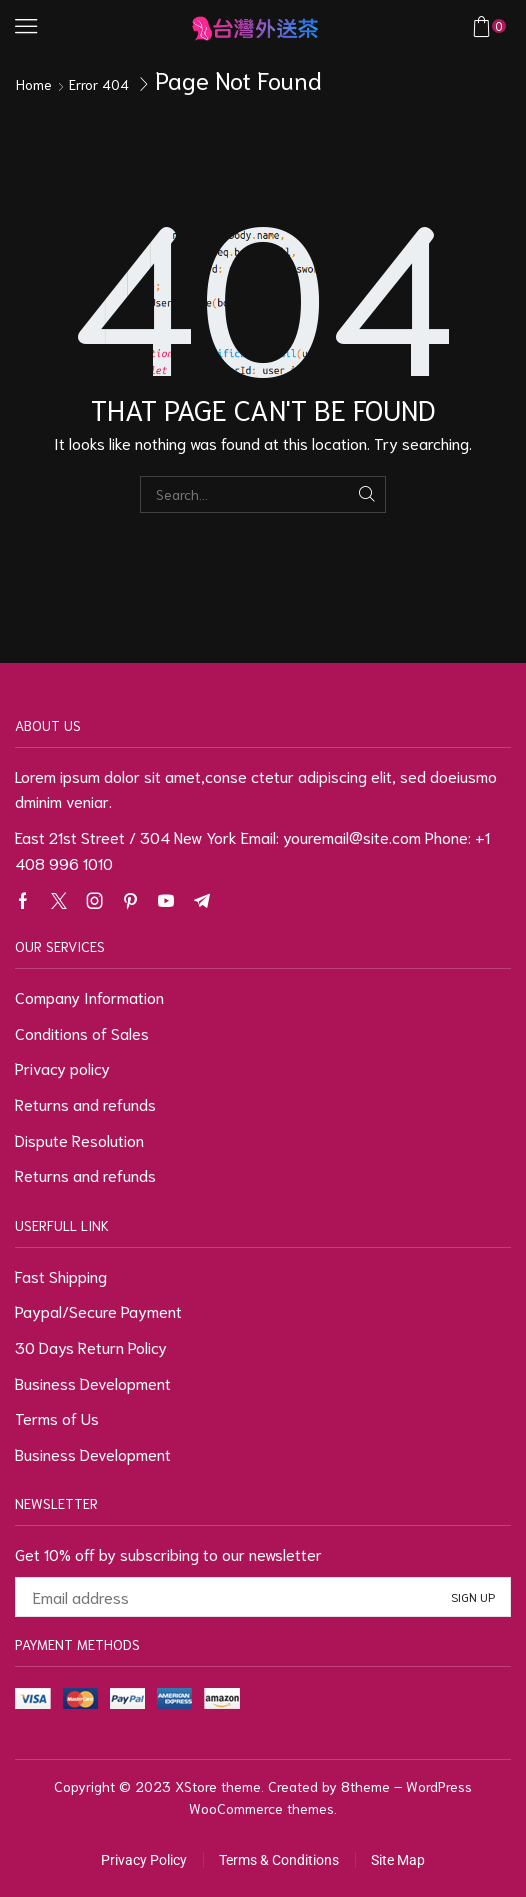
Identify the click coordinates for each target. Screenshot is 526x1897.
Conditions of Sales (82, 1032)
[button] (26, 26)
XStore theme (218, 1786)
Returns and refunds (85, 1103)
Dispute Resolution (79, 1139)
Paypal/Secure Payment (98, 1310)
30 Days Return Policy (91, 1346)
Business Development (93, 1382)
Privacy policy (62, 1067)
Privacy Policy (144, 1860)
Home (34, 84)
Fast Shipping (61, 1275)
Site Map (398, 1860)
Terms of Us (57, 1417)
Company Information (89, 996)
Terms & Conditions (279, 1860)
